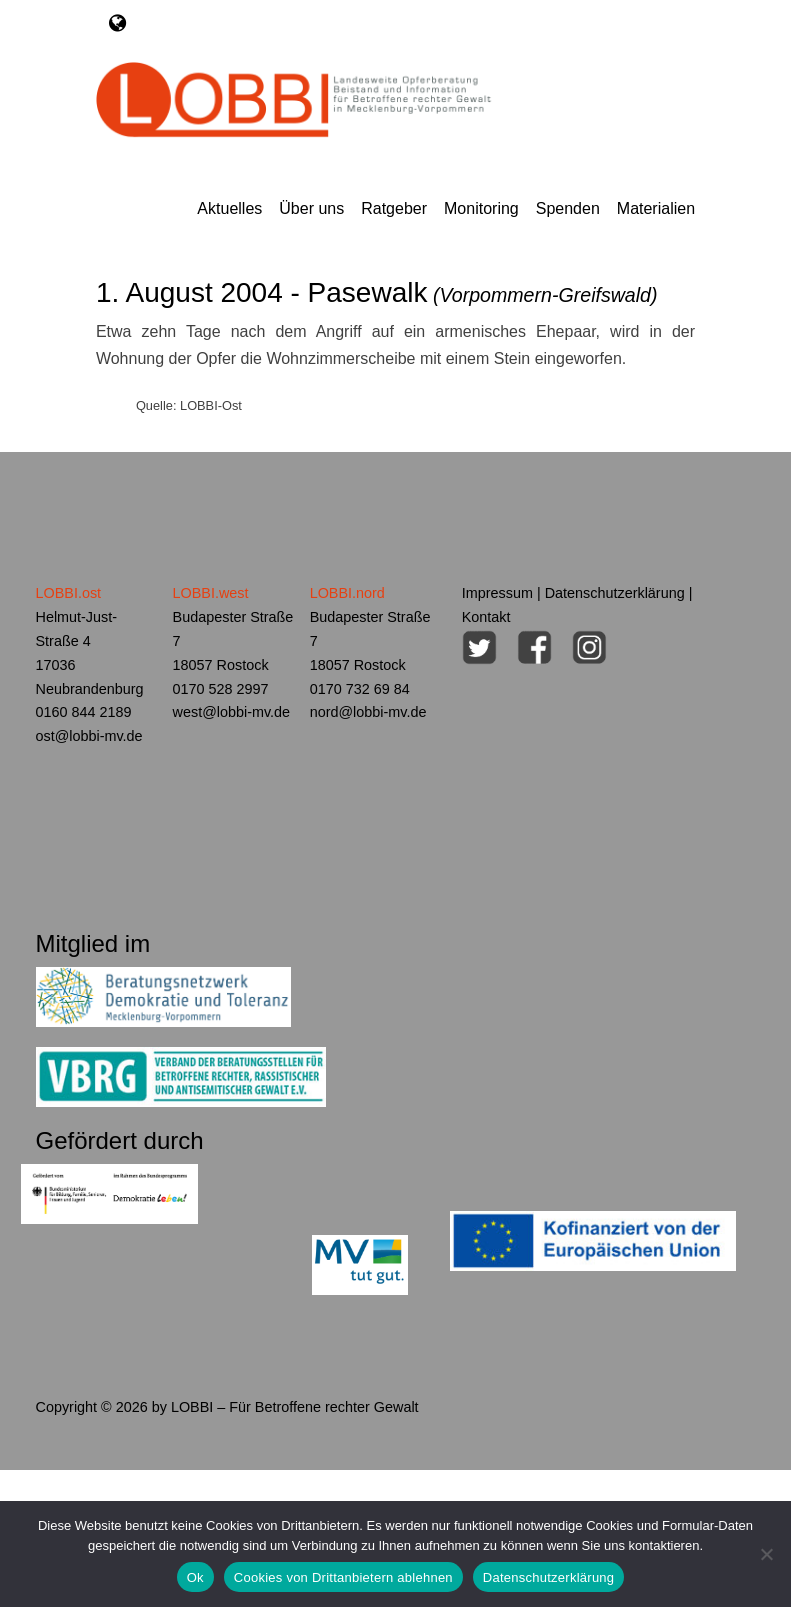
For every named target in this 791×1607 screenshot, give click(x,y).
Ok (195, 1577)
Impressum (497, 593)
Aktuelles (229, 208)
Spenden (568, 208)
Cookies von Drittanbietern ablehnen (343, 1577)
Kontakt (486, 617)
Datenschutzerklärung (615, 593)
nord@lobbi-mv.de (368, 712)
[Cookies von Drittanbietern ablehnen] (766, 1554)
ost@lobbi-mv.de (89, 736)
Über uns (311, 208)
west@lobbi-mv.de (232, 712)
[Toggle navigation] (117, 23)
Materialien (656, 208)
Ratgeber (394, 208)
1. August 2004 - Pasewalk (377, 292)
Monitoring (481, 208)
